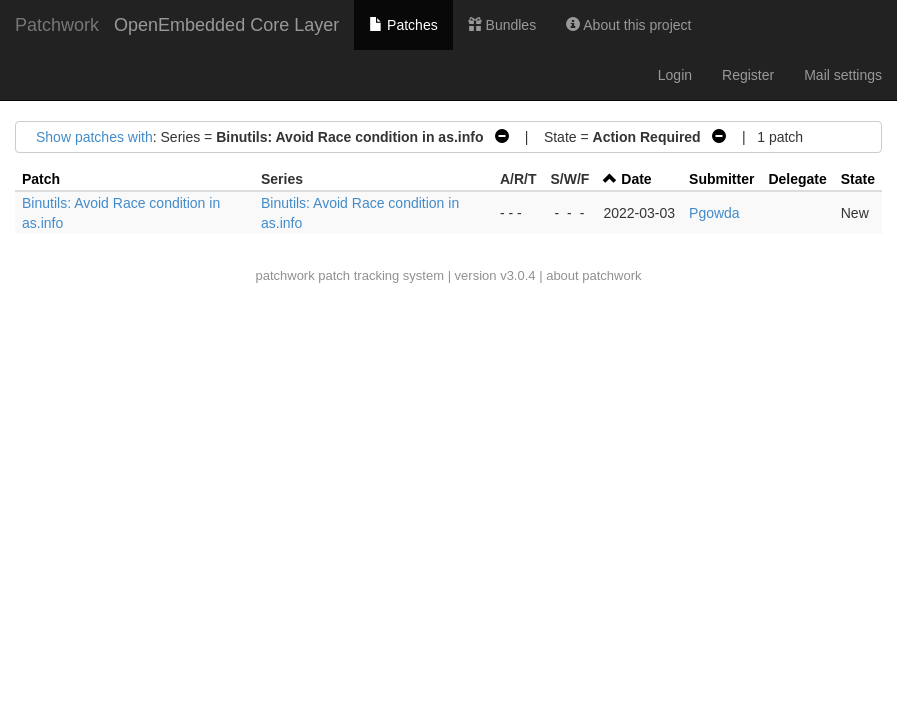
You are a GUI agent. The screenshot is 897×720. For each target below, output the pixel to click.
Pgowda (714, 213)
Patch (41, 179)
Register (748, 75)
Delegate (797, 179)
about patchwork (593, 275)
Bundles (502, 25)
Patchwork (57, 25)
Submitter (721, 179)
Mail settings (843, 75)
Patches (403, 25)
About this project (628, 25)
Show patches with (94, 137)
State (858, 179)
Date (636, 179)
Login (675, 75)
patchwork (284, 275)
